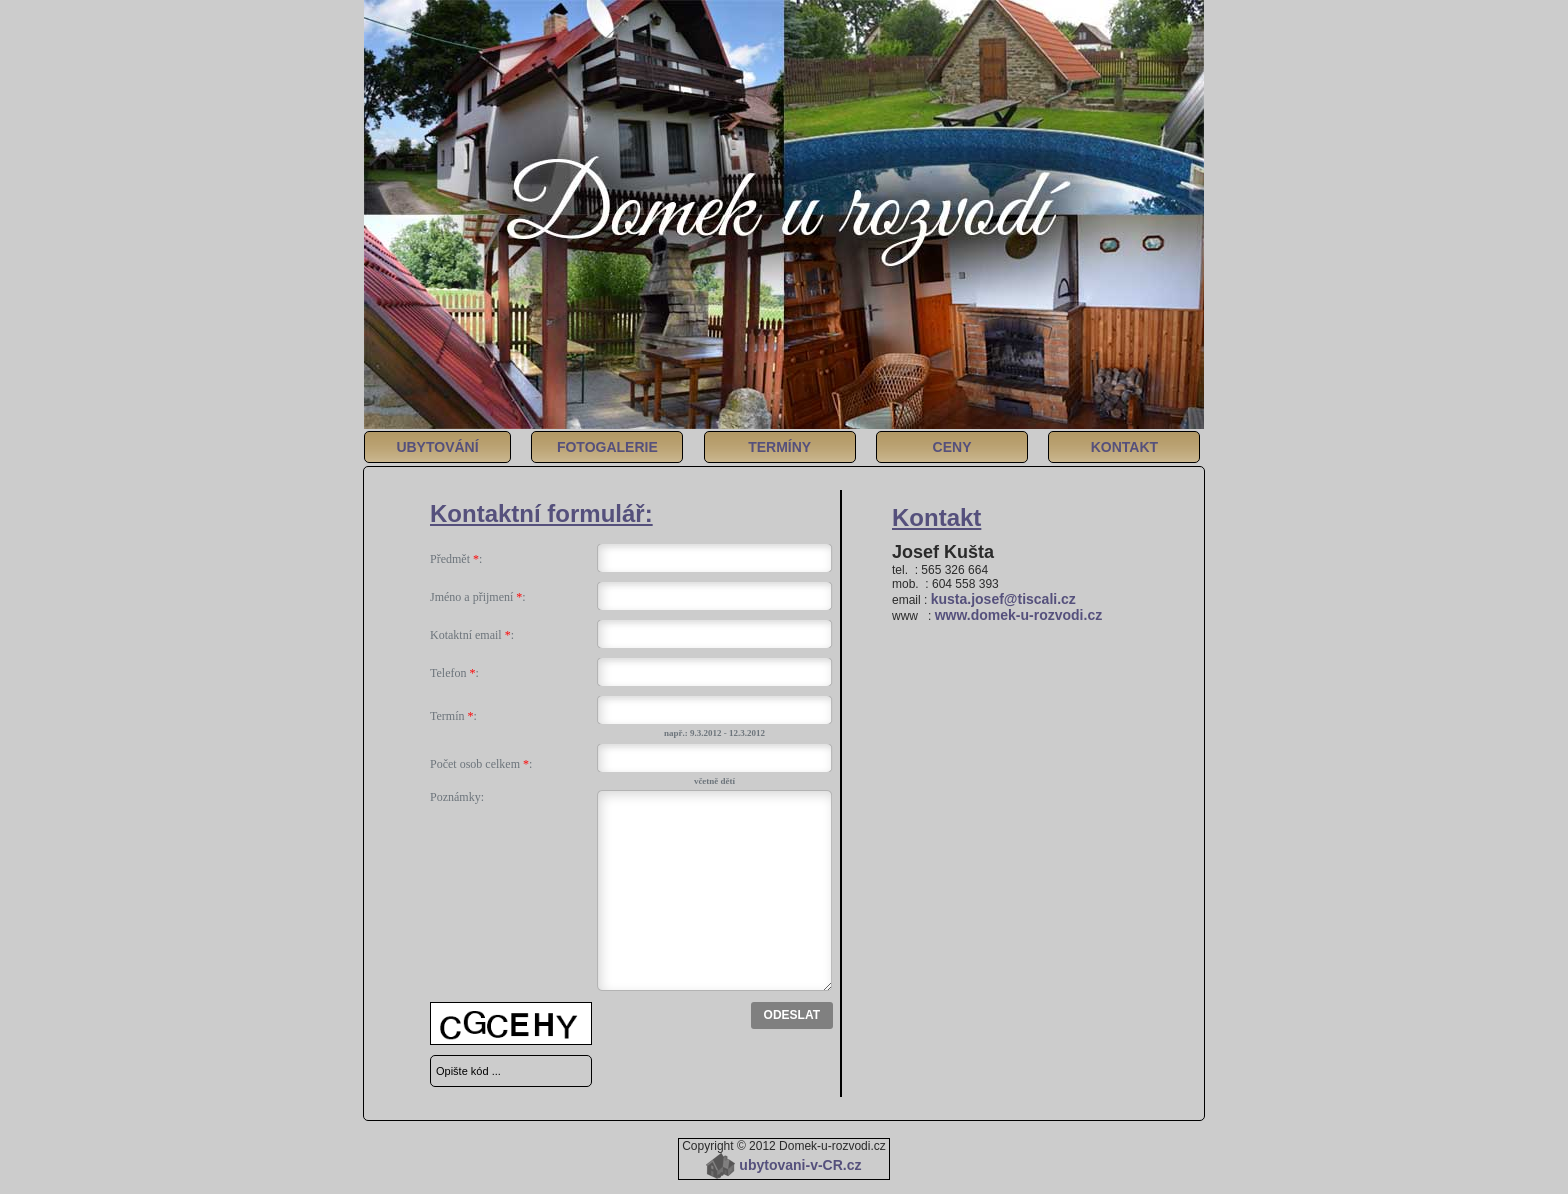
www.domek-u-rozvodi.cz (1019, 615)
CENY (952, 447)
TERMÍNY (779, 447)
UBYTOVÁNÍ (437, 447)
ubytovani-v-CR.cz (783, 1165)
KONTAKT (1124, 447)
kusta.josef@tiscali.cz (1003, 599)
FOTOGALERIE (607, 447)
